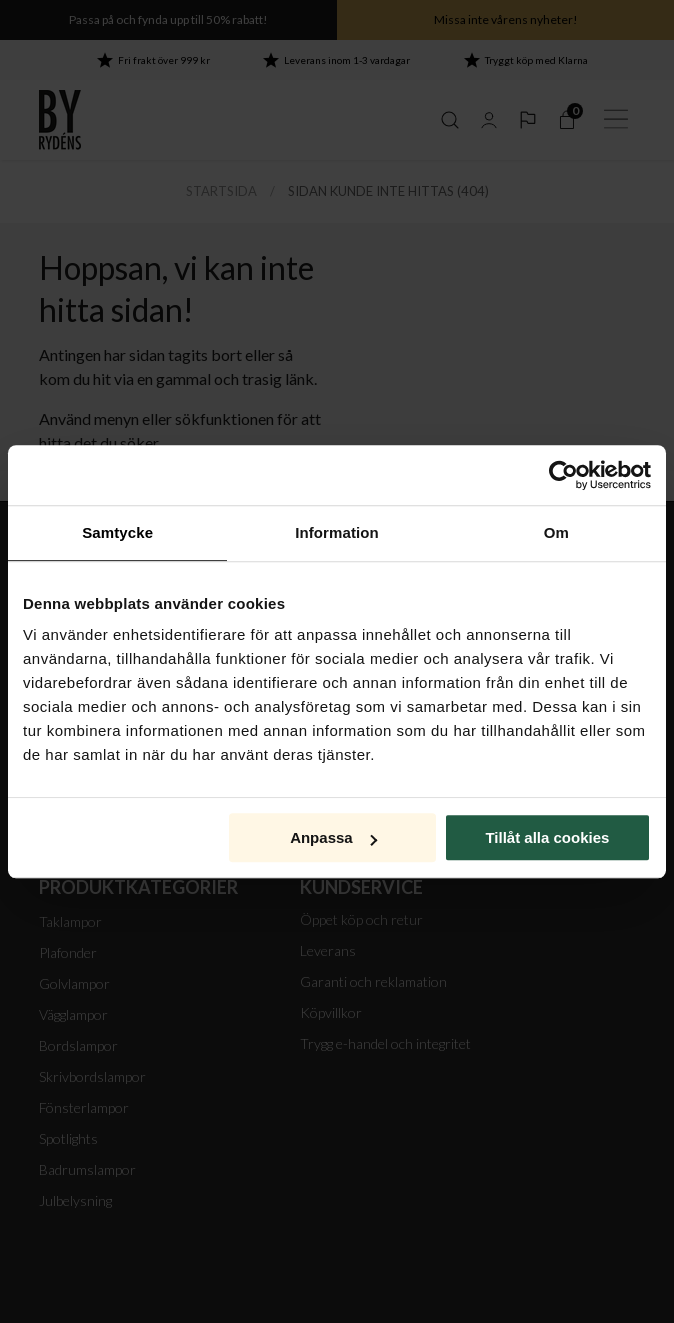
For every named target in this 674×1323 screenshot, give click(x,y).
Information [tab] (337, 532)
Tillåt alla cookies (547, 837)
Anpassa (333, 837)
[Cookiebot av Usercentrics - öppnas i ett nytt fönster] (563, 475)
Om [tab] (556, 532)
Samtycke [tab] (117, 532)
